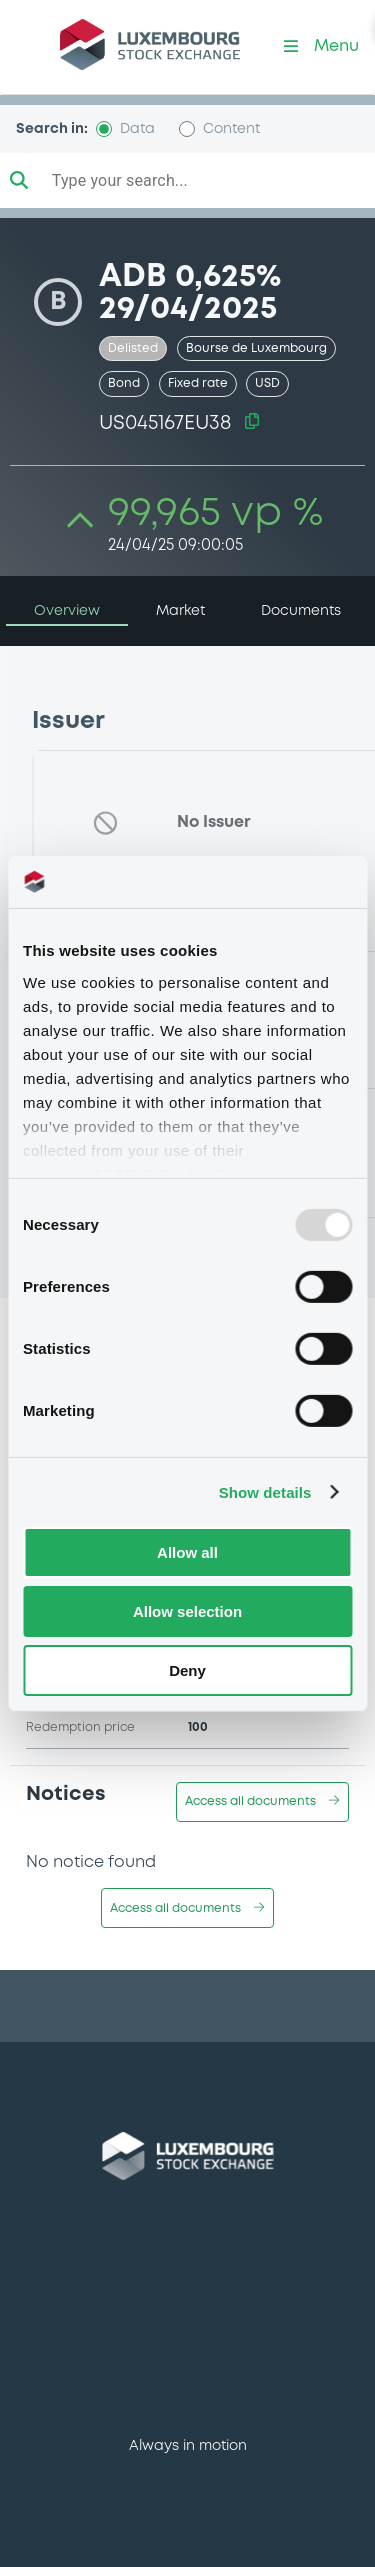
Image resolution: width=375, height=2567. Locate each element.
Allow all (187, 1552)
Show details (265, 1491)
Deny (187, 1669)
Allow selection (187, 1611)
